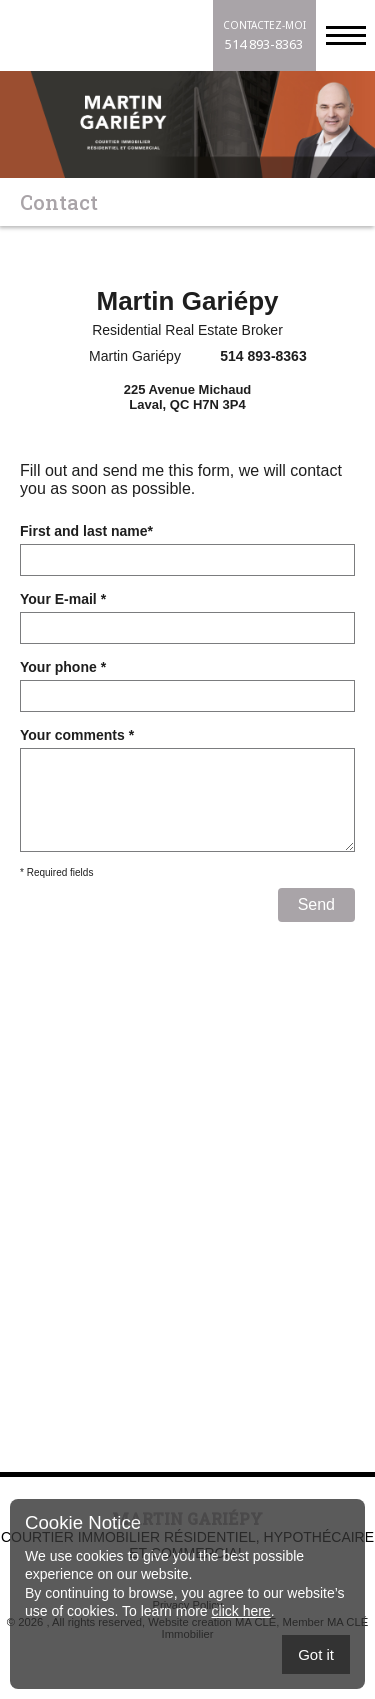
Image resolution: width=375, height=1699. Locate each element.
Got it (316, 1654)
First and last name (86, 531)
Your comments (77, 735)
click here (241, 1611)
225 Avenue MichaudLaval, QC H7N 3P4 (188, 397)
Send (316, 924)
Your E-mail (63, 599)
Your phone (63, 667)
